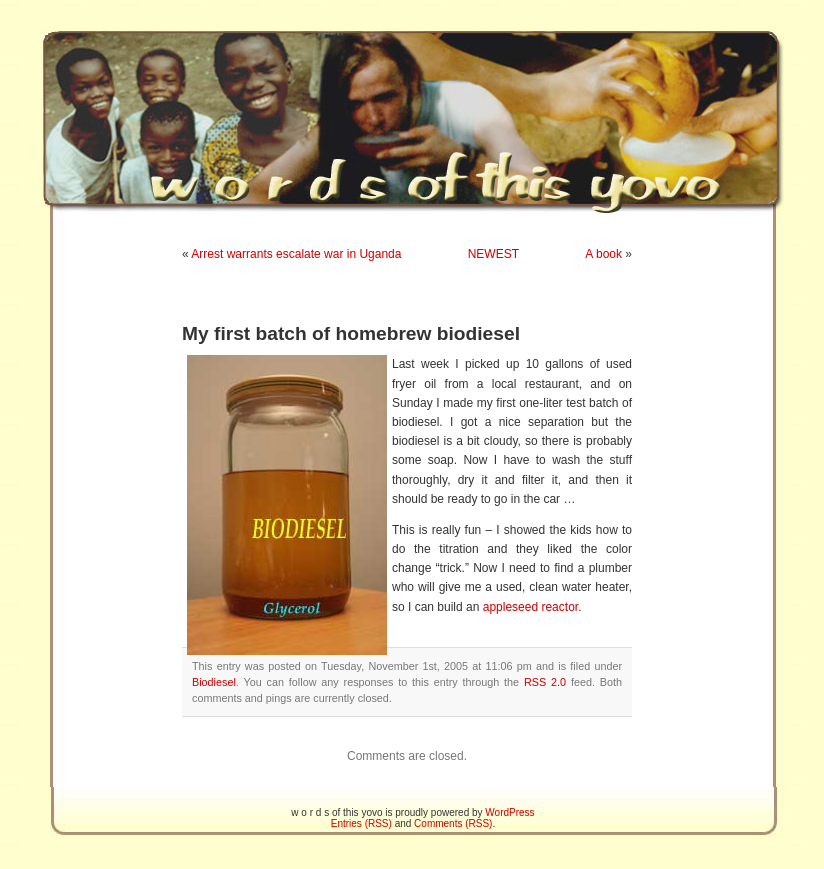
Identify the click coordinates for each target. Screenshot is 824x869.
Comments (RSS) (453, 823)
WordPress (509, 812)
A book (603, 254)
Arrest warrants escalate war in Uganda (296, 254)
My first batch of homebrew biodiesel (351, 333)
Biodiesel (214, 682)
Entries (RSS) (361, 823)
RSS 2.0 (545, 682)
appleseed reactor (530, 607)
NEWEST (493, 254)
